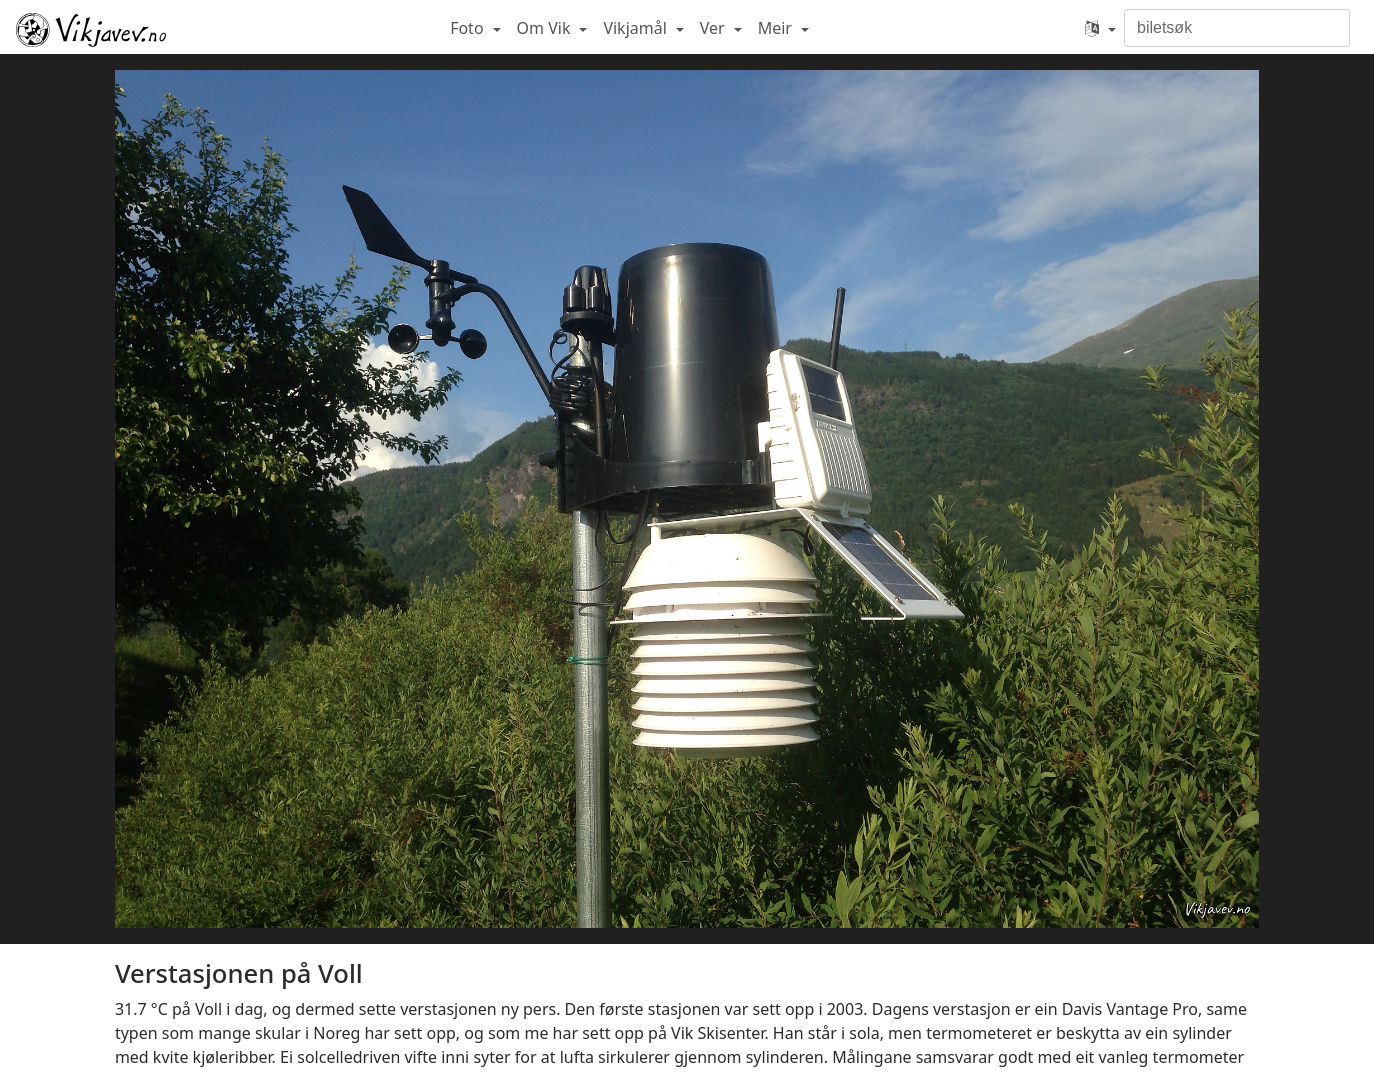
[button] (1100, 28)
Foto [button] (469, 28)
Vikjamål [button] (637, 28)
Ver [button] (714, 28)
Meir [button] (777, 28)
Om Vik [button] (546, 28)
